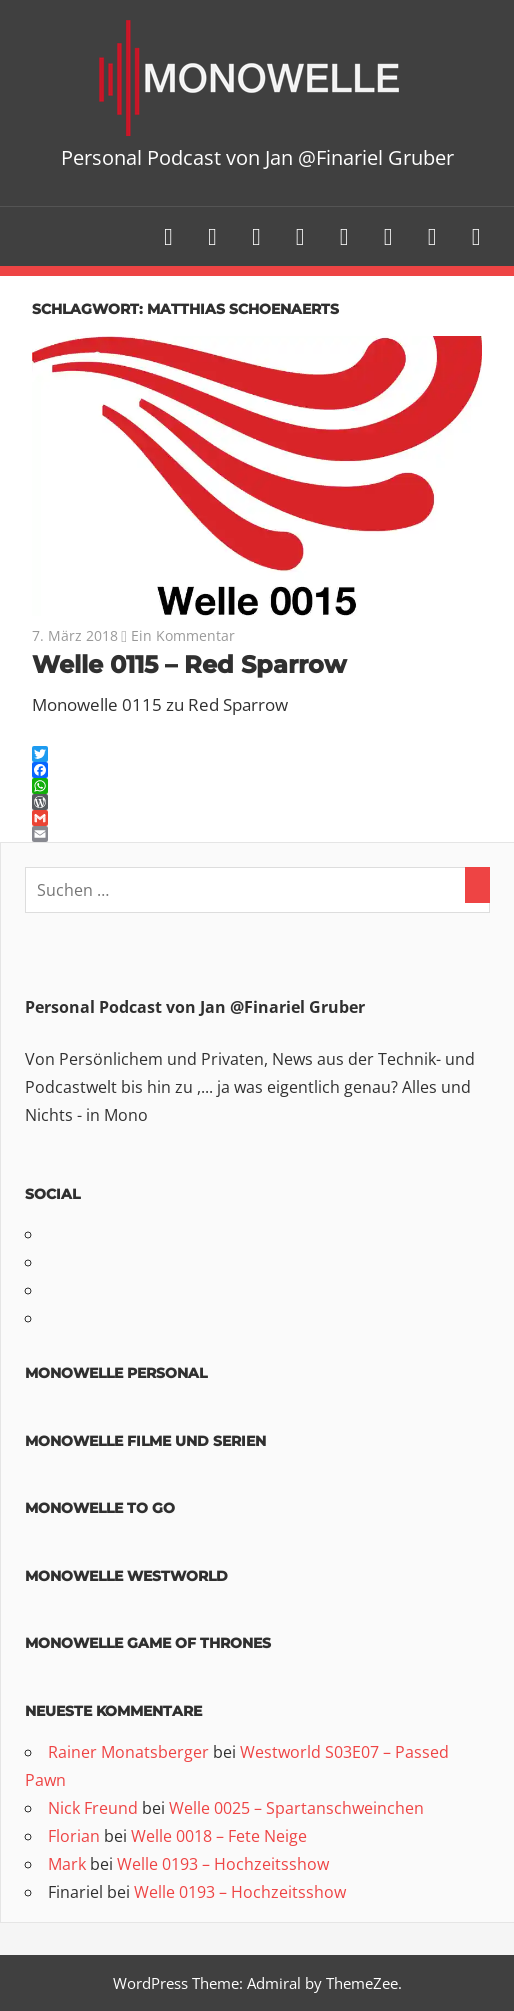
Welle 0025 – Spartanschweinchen (296, 1808)
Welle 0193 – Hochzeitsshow (223, 1864)
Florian (74, 1836)
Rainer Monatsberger (128, 1752)
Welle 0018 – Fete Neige (219, 1836)
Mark (67, 1864)
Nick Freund (93, 1808)
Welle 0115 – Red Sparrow (189, 664)
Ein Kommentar (183, 635)
